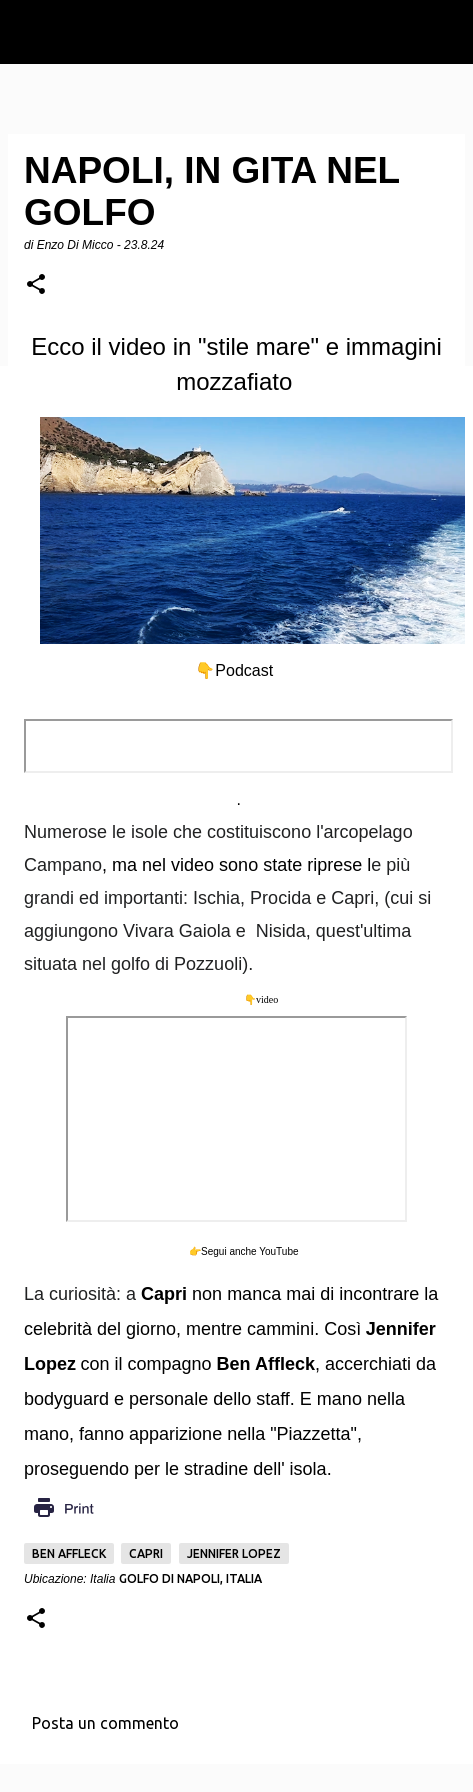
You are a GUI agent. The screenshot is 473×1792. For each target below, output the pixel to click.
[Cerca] (445, 32)
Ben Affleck (69, 1553)
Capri (146, 1553)
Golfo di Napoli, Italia (190, 1578)
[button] (36, 285)
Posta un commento (105, 1723)
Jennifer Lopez (234, 1553)
